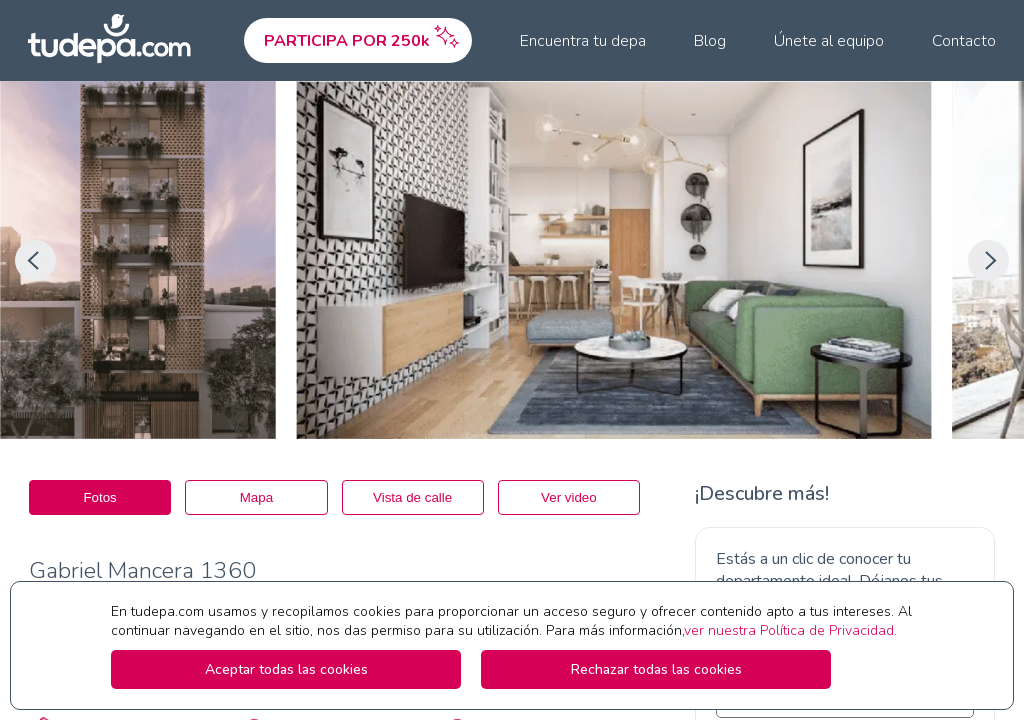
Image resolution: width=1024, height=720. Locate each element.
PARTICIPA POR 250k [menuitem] (363, 36)
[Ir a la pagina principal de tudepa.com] (118, 40)
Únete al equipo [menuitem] (829, 41)
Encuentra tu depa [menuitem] (583, 41)
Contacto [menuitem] (964, 41)
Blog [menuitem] (710, 41)
